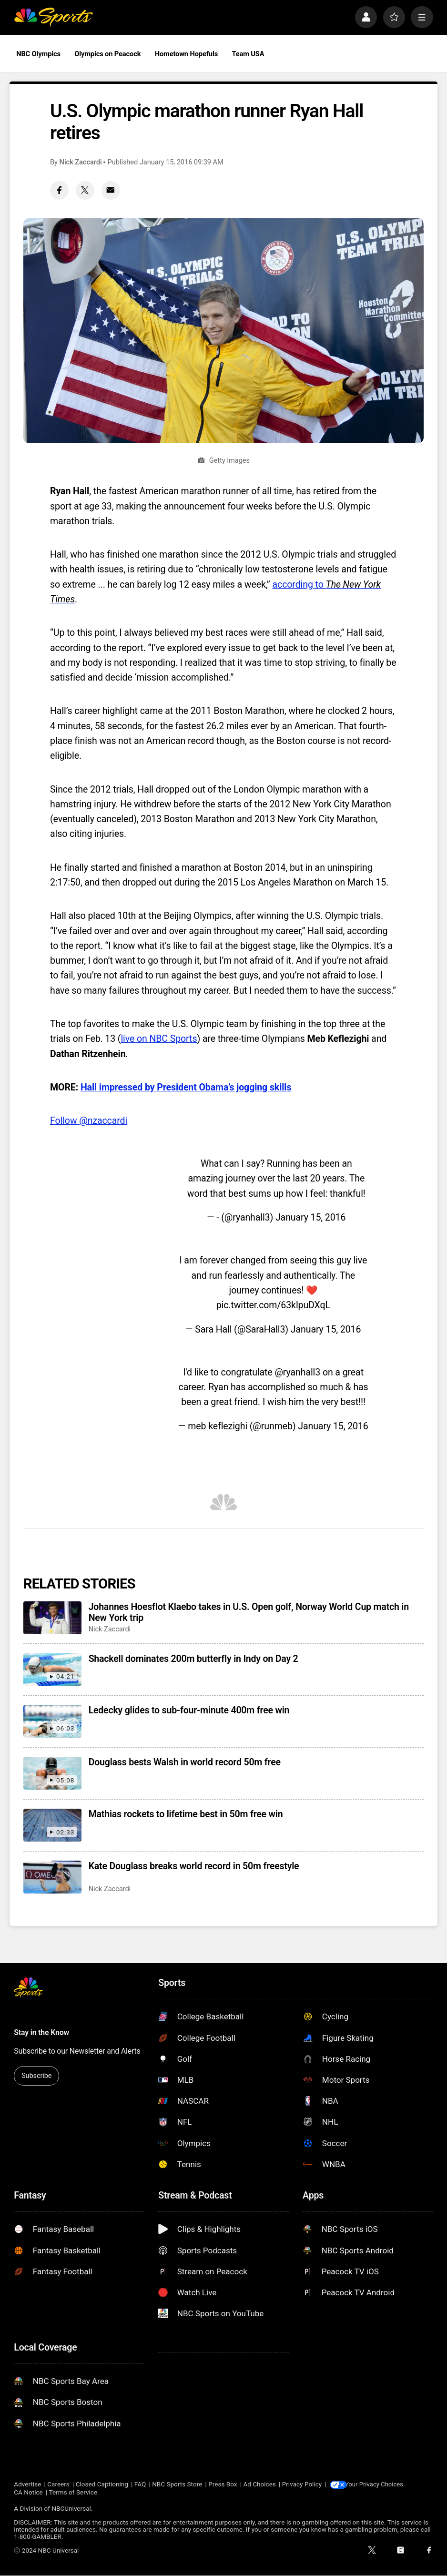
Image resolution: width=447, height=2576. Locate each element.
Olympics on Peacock (107, 54)
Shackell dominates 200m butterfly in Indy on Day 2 (193, 1658)
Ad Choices (259, 2484)
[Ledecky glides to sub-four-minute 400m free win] (52, 1721)
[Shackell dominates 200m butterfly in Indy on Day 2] (52, 1669)
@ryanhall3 (297, 1372)
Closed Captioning (102, 2484)
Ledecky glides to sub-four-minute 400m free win (189, 1710)
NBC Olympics (38, 54)
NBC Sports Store (177, 2484)
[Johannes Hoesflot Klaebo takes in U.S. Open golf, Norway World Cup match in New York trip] (52, 1617)
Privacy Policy (302, 2484)
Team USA (248, 54)
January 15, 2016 (310, 1217)
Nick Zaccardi (81, 162)
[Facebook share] (59, 190)
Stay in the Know (41, 2032)
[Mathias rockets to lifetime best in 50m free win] (52, 1825)
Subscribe (36, 2075)
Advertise (27, 2484)
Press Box (222, 2484)
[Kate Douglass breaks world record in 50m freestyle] (52, 1877)
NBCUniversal (71, 2509)
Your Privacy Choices (379, 2484)
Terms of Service (73, 2492)
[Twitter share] (85, 190)
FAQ (140, 2484)
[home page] (53, 17)
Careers (58, 2484)
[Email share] (111, 190)
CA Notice (28, 2492)
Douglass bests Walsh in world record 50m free (185, 1762)
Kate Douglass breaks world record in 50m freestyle (194, 1866)
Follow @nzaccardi (88, 1120)
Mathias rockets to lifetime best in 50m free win (186, 1814)
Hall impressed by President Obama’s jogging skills (186, 1087)
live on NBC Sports (159, 1038)
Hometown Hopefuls (186, 54)
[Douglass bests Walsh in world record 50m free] (52, 1773)
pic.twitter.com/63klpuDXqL (273, 1305)
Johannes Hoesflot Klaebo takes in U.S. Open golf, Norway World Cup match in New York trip (249, 1612)
